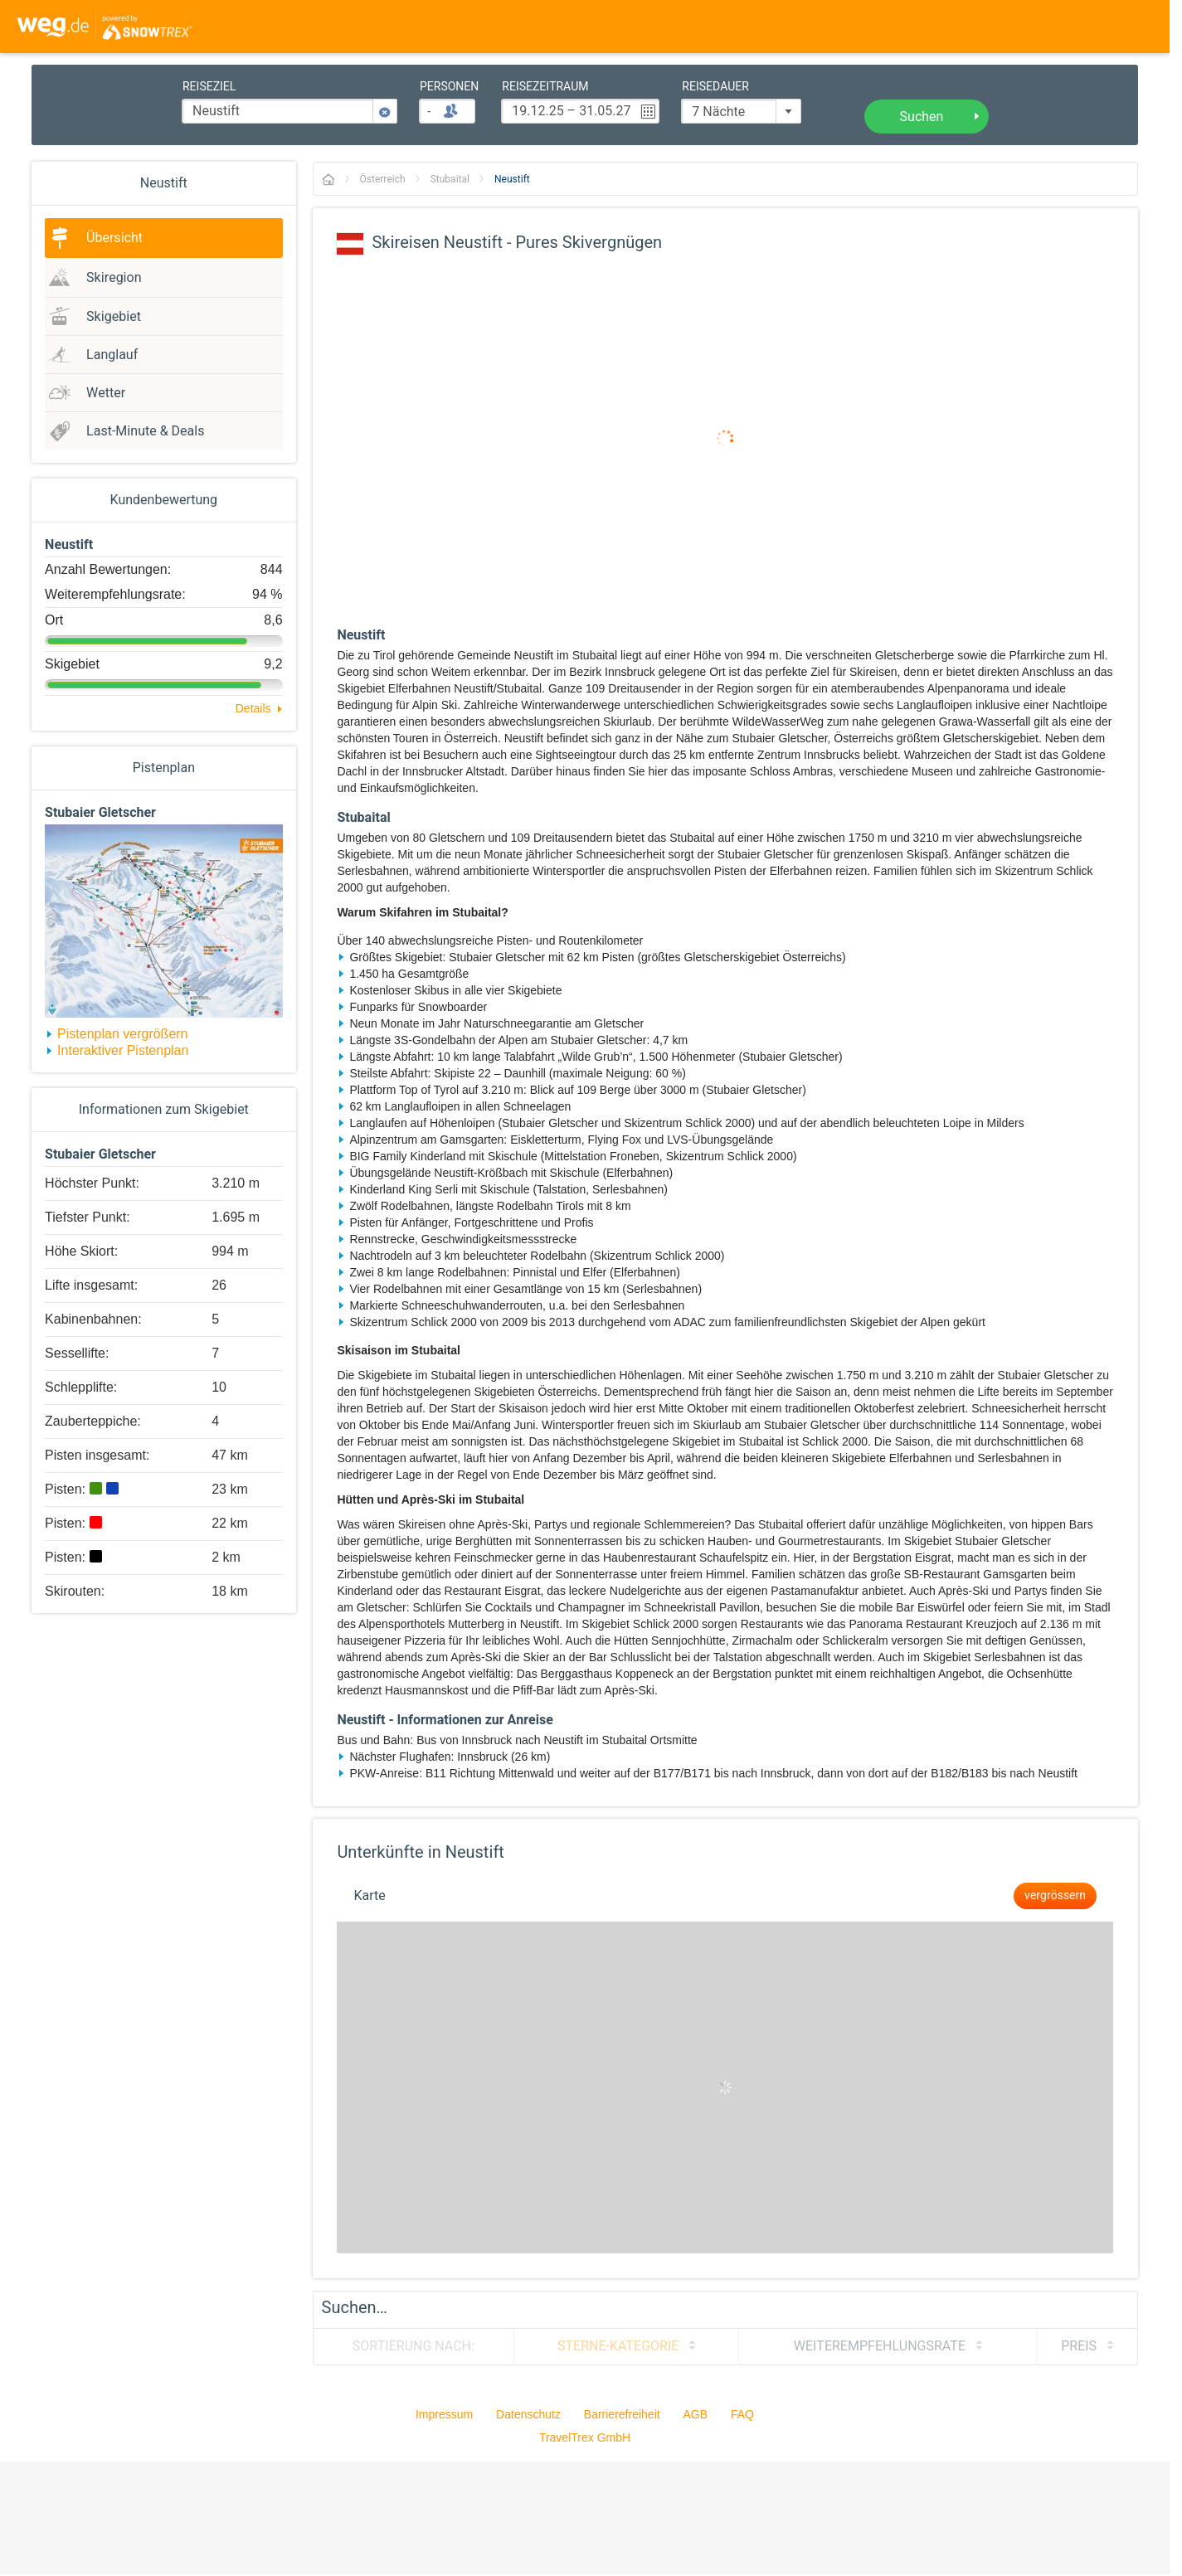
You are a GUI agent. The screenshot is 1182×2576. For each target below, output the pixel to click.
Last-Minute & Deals (145, 431)
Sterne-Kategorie (618, 2346)
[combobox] (741, 111)
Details (253, 708)
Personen (449, 87)
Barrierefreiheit (622, 2414)
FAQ (742, 2414)
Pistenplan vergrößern (122, 1034)
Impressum (444, 2414)
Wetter (105, 393)
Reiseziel (209, 87)
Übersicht (114, 238)
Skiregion (113, 278)
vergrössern (1055, 1895)
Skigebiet (113, 317)
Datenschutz (528, 2414)
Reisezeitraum (545, 87)
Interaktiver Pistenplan (122, 1050)
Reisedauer (715, 87)
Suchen (922, 117)
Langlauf (112, 355)
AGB (695, 2414)
